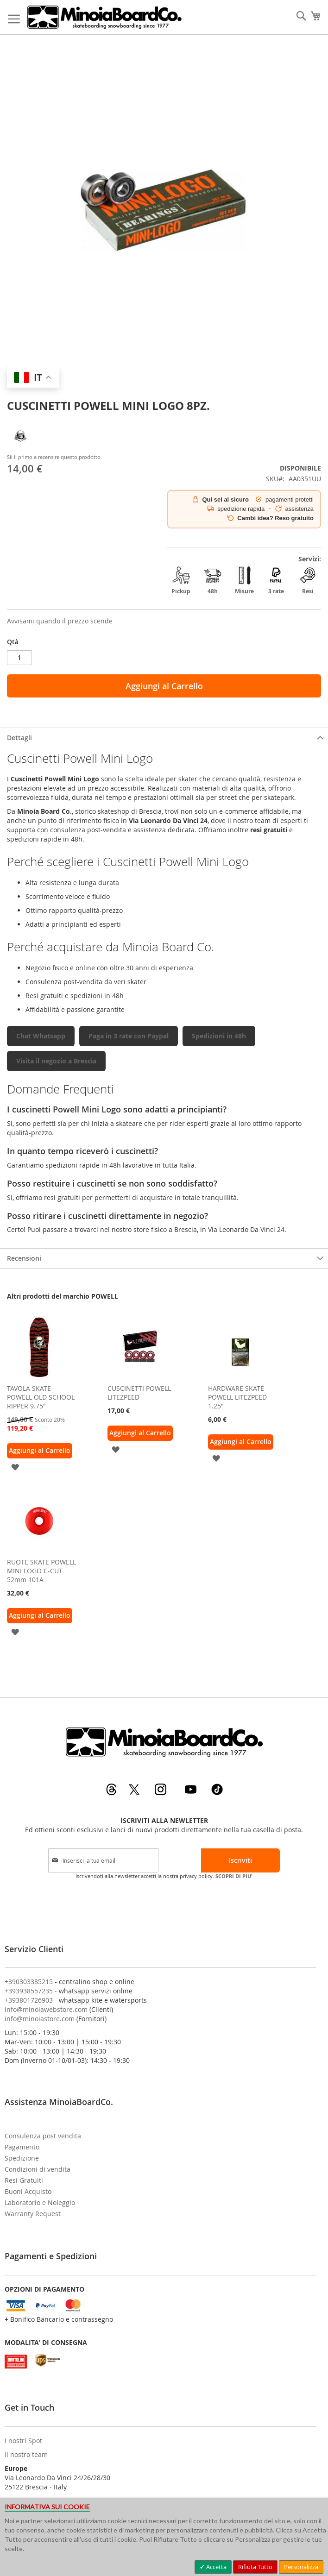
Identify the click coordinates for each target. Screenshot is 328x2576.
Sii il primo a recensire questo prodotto (54, 456)
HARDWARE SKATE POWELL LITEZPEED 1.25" (237, 1397)
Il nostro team (26, 2454)
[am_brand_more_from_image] (39, 1377)
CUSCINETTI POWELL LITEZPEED (139, 1392)
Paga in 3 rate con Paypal (128, 1035)
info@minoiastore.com (40, 2018)
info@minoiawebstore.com (46, 2009)
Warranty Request (33, 2213)
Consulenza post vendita (43, 2135)
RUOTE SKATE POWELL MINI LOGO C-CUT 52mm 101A (41, 1571)
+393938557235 (29, 1990)
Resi (307, 580)
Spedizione (22, 2158)
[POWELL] (21, 447)
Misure (244, 580)
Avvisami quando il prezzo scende (60, 620)
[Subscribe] (240, 1860)
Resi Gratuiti (24, 2180)
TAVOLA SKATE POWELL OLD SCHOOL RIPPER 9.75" (41, 1397)
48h (212, 580)
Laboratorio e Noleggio (40, 2202)
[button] (15, 1466)
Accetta (216, 2567)
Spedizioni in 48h (219, 1035)
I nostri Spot (23, 2440)
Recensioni (24, 1258)
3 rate (276, 580)
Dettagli (19, 737)
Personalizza (301, 2567)
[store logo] (104, 17)
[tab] (164, 738)
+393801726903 (29, 2000)
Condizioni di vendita (37, 2169)
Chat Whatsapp (40, 1035)
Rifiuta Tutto (255, 2567)
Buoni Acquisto (28, 2191)
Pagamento (22, 2146)
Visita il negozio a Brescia (56, 1060)
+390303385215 (29, 1981)
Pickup (180, 580)
